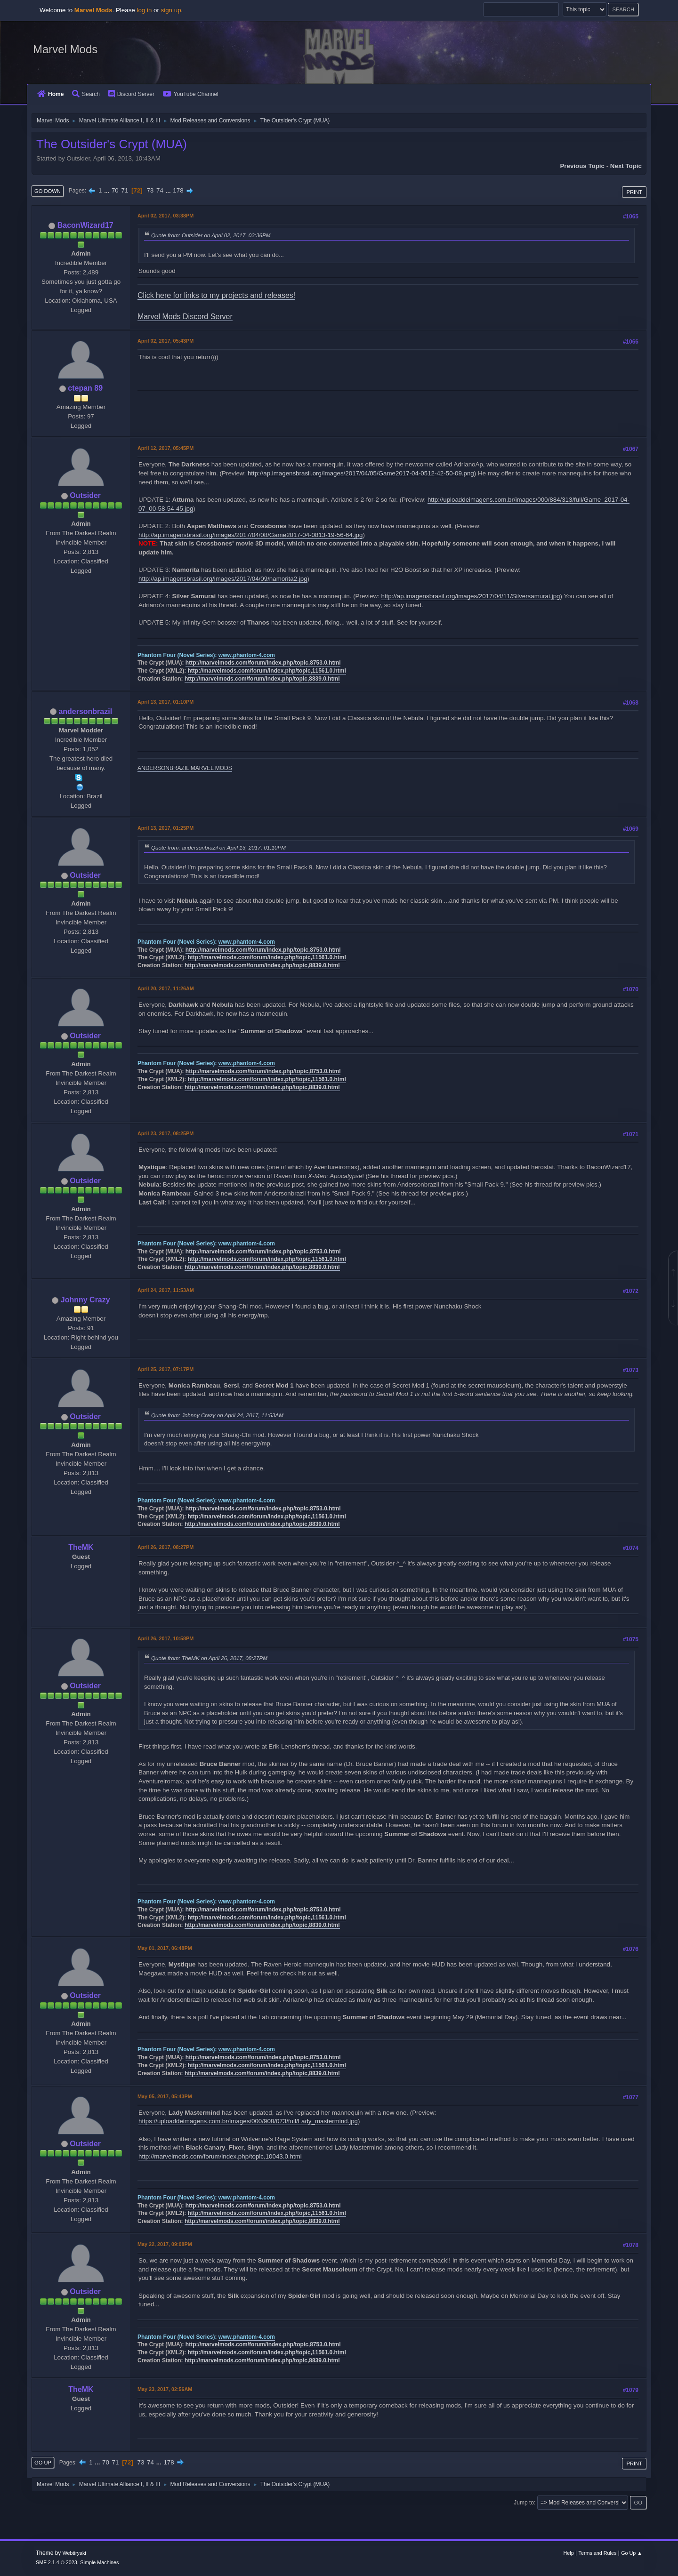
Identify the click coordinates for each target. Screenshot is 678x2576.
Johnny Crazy (85, 1300)
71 (124, 190)
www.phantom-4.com (246, 655)
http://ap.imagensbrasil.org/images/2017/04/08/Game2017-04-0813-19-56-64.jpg (250, 534)
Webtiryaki (74, 2553)
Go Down (47, 191)
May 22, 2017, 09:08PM (164, 2244)
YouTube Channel (190, 94)
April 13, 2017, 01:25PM (165, 828)
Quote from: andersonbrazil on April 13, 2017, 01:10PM (218, 847)
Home (50, 94)
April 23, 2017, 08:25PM (165, 1133)
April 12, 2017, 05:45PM (165, 448)
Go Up (42, 2462)
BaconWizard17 (85, 225)
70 (115, 190)
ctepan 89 (85, 388)
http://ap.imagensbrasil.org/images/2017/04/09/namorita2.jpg (222, 578)
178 (178, 190)
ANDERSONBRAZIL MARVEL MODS (184, 768)
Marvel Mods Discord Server (185, 317)
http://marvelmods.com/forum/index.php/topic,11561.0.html (267, 670)
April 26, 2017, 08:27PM (165, 1547)
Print (634, 192)
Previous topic (582, 165)
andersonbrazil (85, 711)
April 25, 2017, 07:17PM (165, 1369)
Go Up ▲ (631, 2553)
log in (144, 10)
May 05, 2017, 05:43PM (164, 2096)
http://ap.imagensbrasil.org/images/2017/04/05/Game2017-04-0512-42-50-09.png (361, 473)
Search (86, 94)
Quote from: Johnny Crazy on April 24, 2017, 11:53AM (217, 1415)
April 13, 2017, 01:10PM (165, 702)
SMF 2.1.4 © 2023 (56, 2562)
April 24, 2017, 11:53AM (165, 1290)
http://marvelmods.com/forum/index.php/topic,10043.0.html (220, 2156)
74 (159, 190)
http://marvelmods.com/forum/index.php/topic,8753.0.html (263, 662)
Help (569, 2553)
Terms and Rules (598, 2553)
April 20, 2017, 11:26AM (165, 988)
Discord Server (131, 94)
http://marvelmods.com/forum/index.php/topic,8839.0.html (262, 678)
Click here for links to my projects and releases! (216, 295)
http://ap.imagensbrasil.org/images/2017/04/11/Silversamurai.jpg (470, 596)
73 (149, 190)
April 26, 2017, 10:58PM (165, 1638)
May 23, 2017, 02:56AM (164, 2389)
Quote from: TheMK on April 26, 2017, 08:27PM (209, 1658)
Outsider (85, 495)
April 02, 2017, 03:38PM (165, 215)
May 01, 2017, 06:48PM (164, 1948)
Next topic (626, 165)
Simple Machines (99, 2562)
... (107, 190)
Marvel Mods (65, 49)
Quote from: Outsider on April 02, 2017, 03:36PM (211, 235)
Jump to (524, 2502)
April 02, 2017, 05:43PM (165, 341)
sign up (171, 10)
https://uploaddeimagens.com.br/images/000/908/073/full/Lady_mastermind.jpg (248, 2121)
